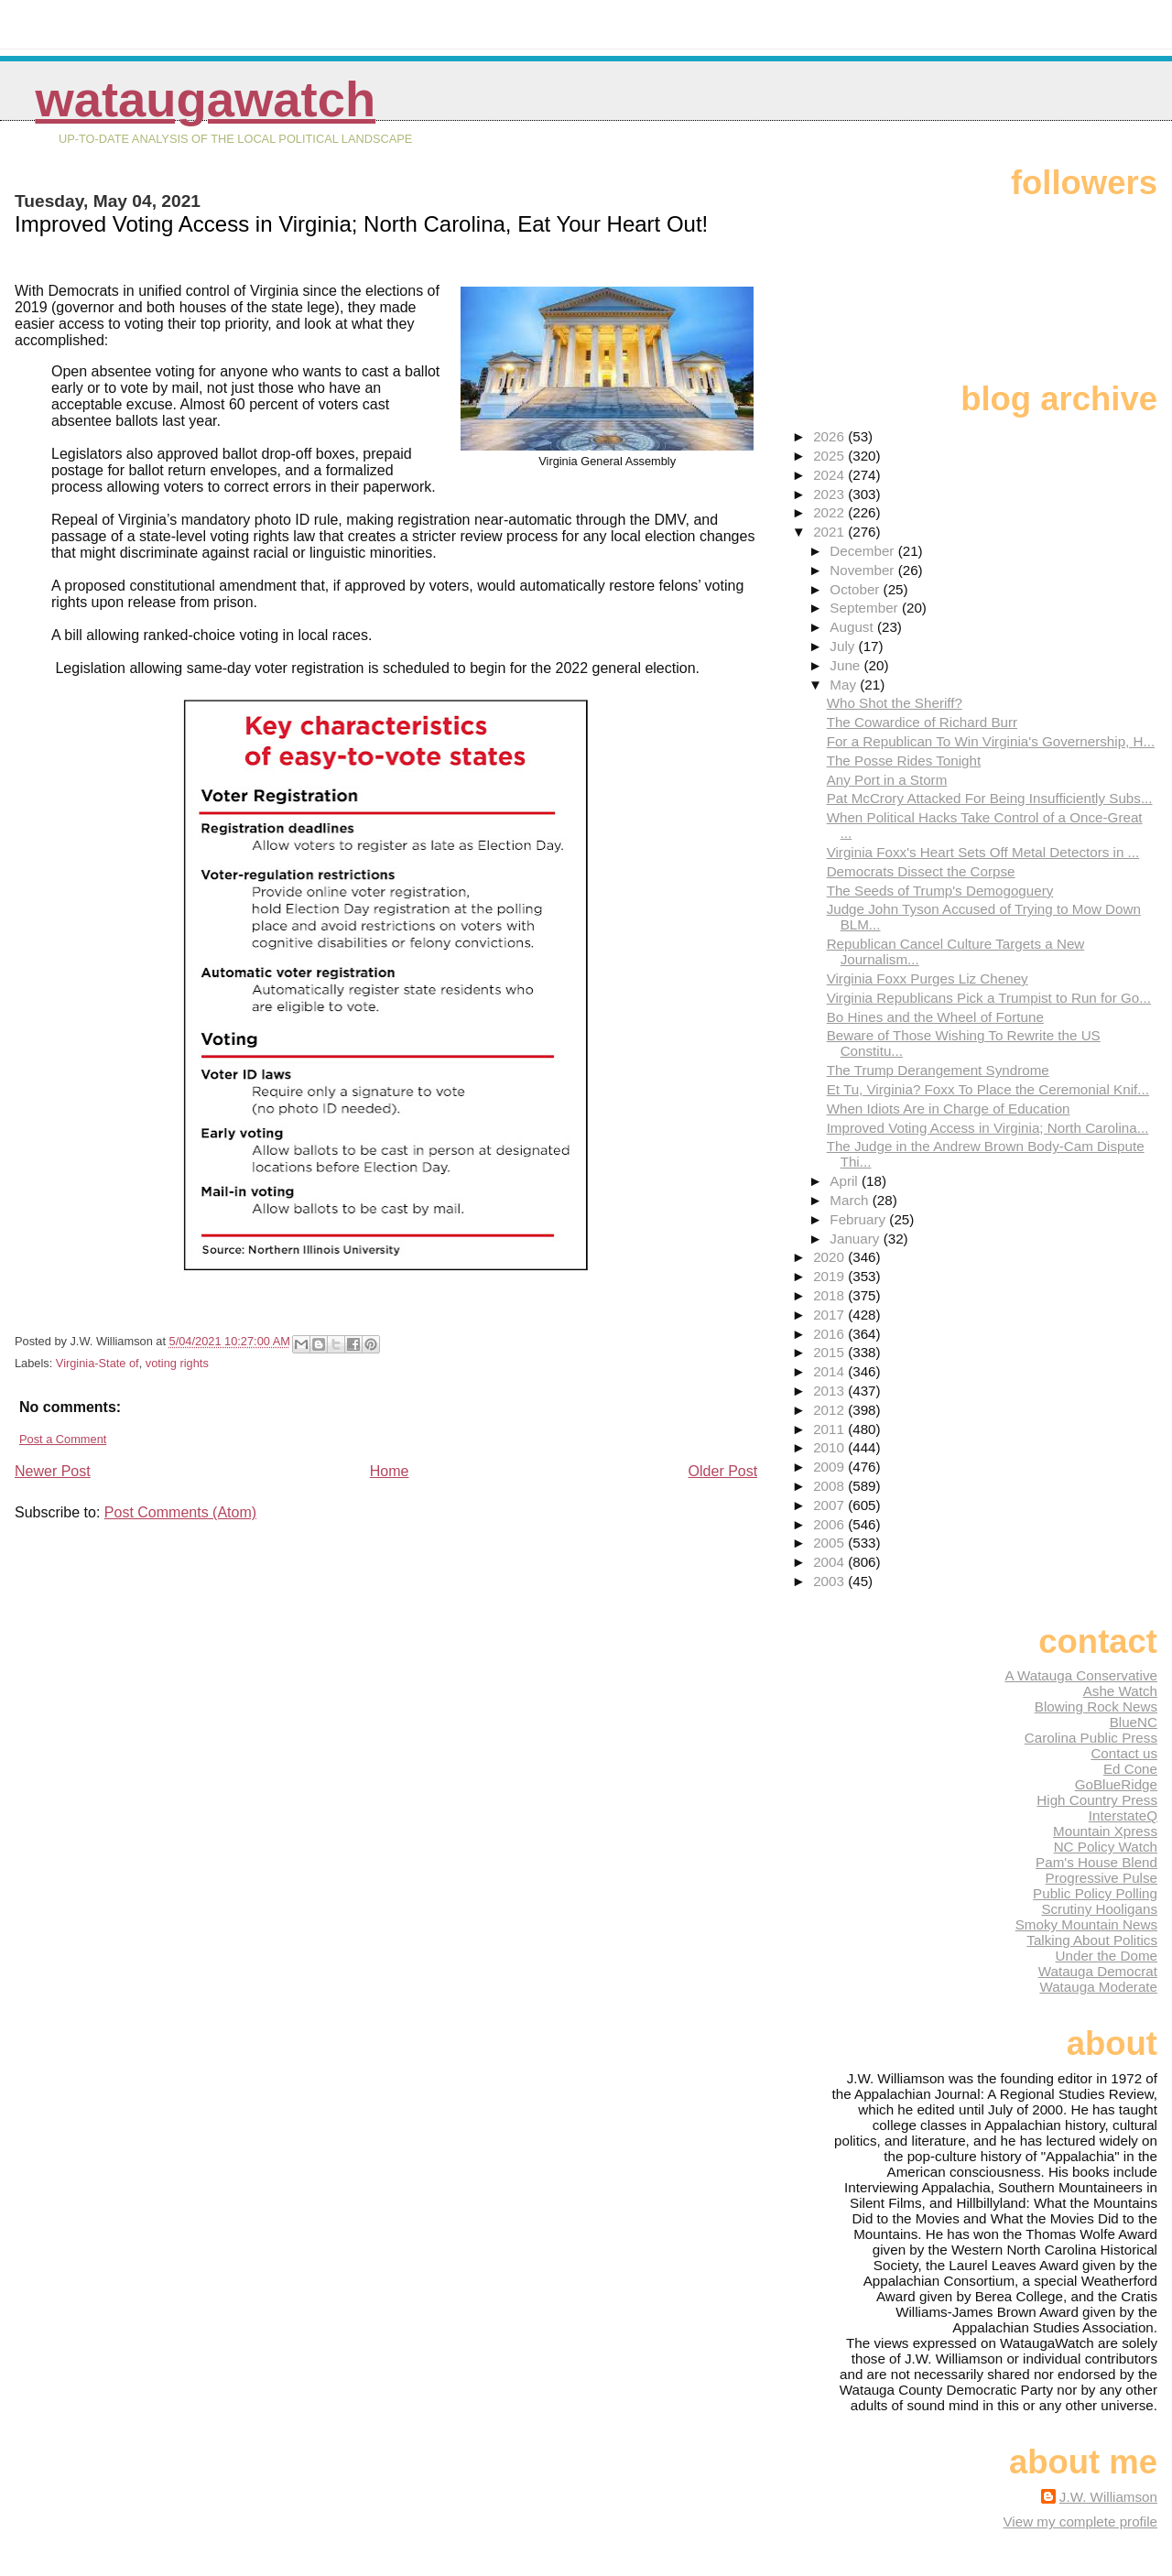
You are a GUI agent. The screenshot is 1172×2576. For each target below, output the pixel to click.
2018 (830, 1295)
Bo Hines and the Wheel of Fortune (935, 1017)
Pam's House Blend (1096, 1862)
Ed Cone (1130, 1769)
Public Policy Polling (1095, 1893)
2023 (830, 494)
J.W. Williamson (1108, 2497)
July (844, 646)
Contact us (1124, 1753)
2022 (830, 512)
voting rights (177, 1363)
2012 (830, 1410)
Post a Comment (62, 1439)
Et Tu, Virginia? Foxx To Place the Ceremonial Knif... (988, 1089)
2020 (830, 1257)
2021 (830, 531)
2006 (830, 1524)
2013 (830, 1390)
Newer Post (53, 1471)
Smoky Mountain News (1086, 1924)
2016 (830, 1334)
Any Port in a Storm (887, 780)
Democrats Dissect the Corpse (921, 871)
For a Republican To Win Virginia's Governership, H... (991, 741)
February (859, 1219)
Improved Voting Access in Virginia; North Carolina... (988, 1128)
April (846, 1181)
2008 (830, 1486)
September (866, 607)
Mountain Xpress (1105, 1831)
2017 (830, 1314)
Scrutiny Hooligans (1099, 1909)
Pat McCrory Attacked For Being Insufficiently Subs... (990, 798)
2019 (830, 1276)
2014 (830, 1371)
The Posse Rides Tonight (904, 760)
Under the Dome (1106, 1955)
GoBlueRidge (1116, 1784)
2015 (830, 1352)
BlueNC (1133, 1722)
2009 (830, 1466)
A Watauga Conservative (1080, 1675)
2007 (830, 1505)
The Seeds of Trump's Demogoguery (940, 890)
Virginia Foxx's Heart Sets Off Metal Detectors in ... (983, 852)
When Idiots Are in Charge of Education (948, 1108)
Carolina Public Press (1091, 1737)
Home (389, 1471)
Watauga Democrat (1097, 1971)
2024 (830, 475)
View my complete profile (1080, 2521)
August (853, 627)
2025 (830, 455)
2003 (830, 1581)
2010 (830, 1447)
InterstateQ (1123, 1815)
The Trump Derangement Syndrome (938, 1070)
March (851, 1200)
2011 (830, 1429)
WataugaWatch (205, 99)
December (863, 551)
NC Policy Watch (1105, 1846)
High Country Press (1096, 1800)
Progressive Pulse (1101, 1878)
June (846, 665)
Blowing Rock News (1096, 1706)
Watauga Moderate (1098, 1986)
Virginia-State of (97, 1363)
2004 (830, 1562)
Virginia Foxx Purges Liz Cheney (927, 978)
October (856, 589)
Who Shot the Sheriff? (894, 703)
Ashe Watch (1120, 1691)
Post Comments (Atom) (180, 1512)
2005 (830, 1542)
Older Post (723, 1471)
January (856, 1238)
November (863, 570)
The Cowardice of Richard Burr (922, 722)
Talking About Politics (1091, 1940)
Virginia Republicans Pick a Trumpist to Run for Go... (989, 997)
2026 (830, 436)
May (845, 684)
